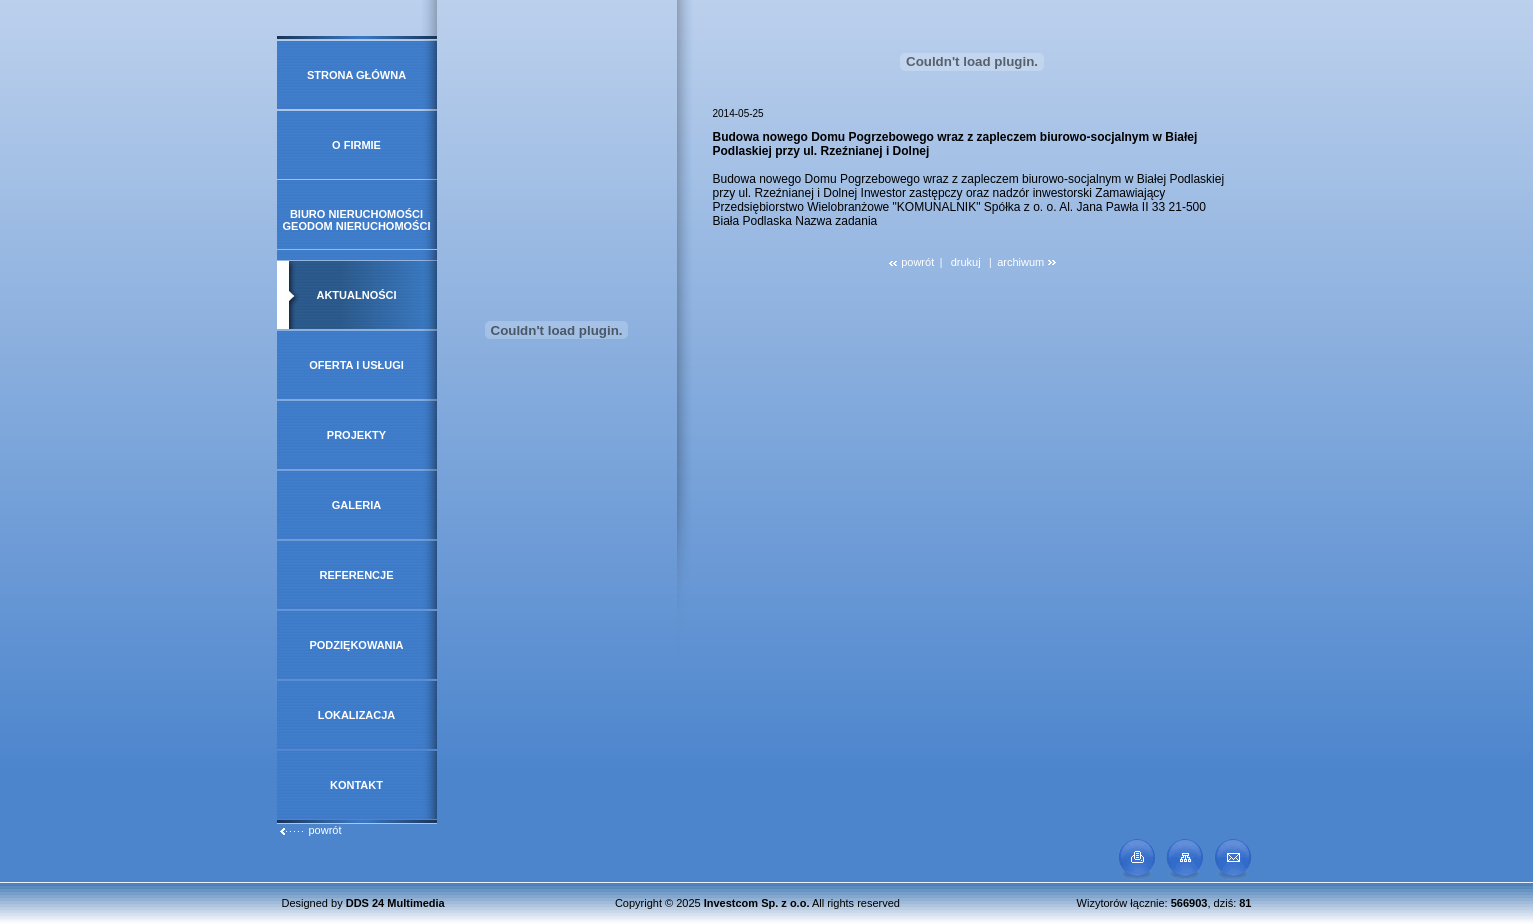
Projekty (356, 435)
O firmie (356, 145)
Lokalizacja (357, 715)
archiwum (1026, 262)
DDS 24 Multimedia (395, 903)
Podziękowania (356, 645)
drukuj (966, 262)
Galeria (357, 505)
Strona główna (356, 75)
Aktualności (356, 295)
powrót (310, 830)
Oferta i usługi (356, 365)
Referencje (357, 575)
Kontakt (356, 785)
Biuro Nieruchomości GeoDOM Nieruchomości (357, 220)
